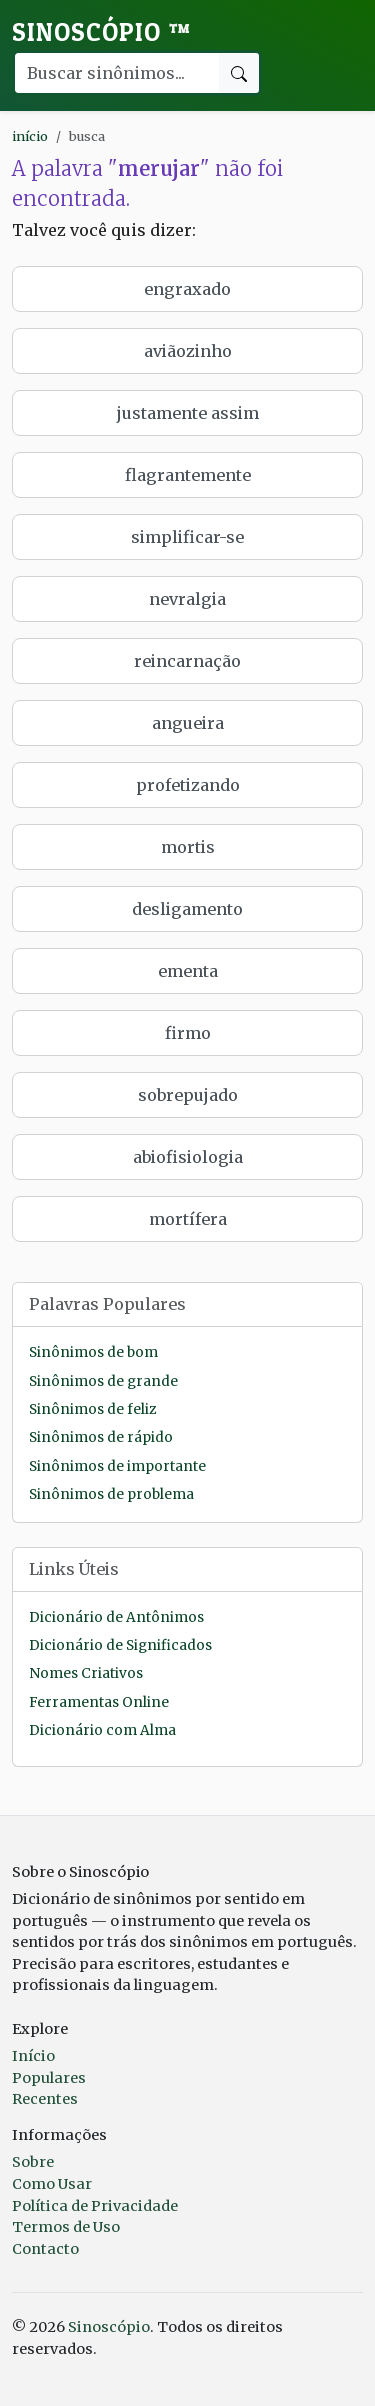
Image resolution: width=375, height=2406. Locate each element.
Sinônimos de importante (117, 1466)
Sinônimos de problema (111, 1494)
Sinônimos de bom (93, 1352)
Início (33, 2056)
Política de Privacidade (95, 2206)
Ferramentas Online (99, 1702)
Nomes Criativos (86, 1673)
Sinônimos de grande (103, 1381)
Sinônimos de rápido (101, 1437)
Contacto (45, 2249)
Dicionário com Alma (102, 1730)
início (30, 136)
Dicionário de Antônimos (116, 1617)
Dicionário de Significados (120, 1645)
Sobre (33, 2162)
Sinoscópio (101, 32)
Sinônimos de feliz (92, 1409)
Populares (49, 2078)
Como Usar (52, 2184)
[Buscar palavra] (116, 73)
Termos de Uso (66, 2227)
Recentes (45, 2099)
